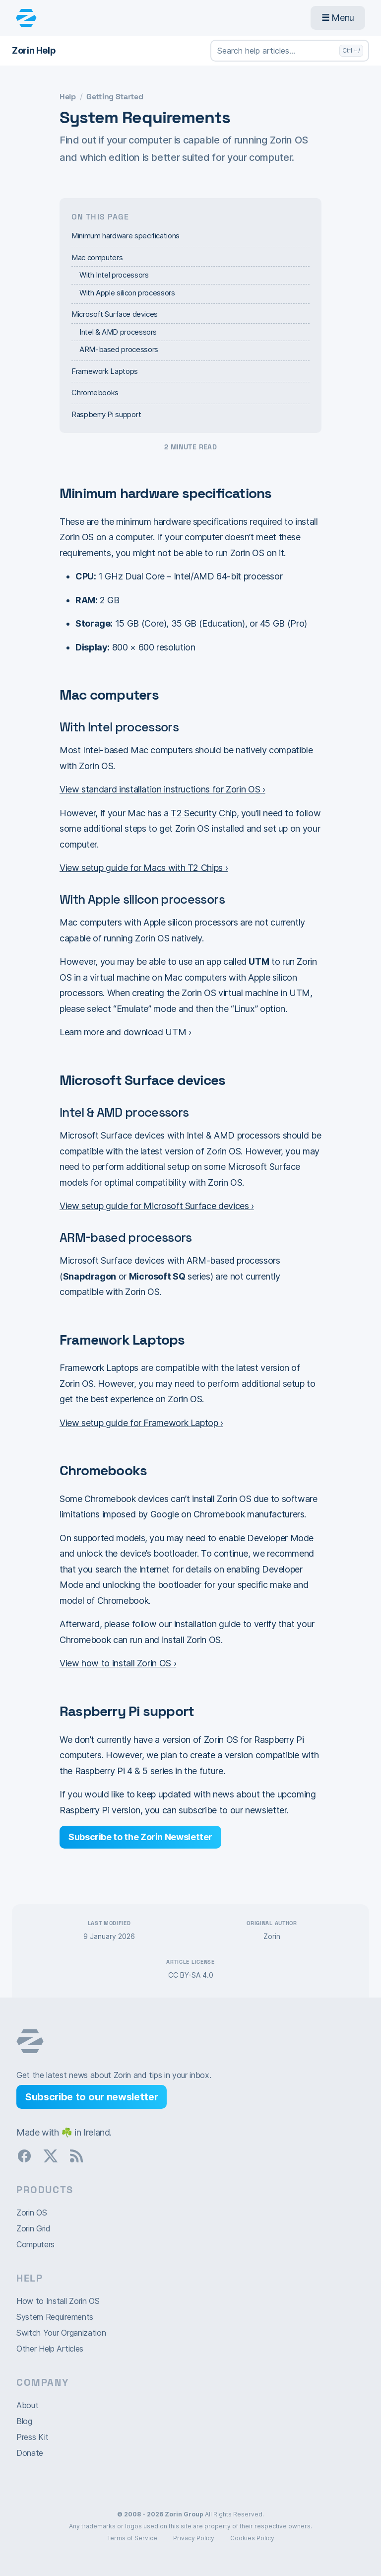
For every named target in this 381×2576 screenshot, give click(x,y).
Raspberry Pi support (106, 414)
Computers (35, 2244)
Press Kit (32, 2437)
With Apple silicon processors (127, 292)
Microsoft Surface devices (114, 314)
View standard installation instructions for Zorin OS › (162, 789)
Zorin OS (31, 2213)
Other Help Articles (49, 2349)
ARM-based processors (118, 349)
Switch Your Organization (61, 2333)
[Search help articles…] (289, 51)
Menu (337, 17)
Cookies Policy (252, 2538)
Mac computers (97, 257)
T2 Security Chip (203, 813)
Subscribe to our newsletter (91, 2097)
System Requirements (54, 2317)
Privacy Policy (193, 2538)
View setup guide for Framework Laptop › (141, 1423)
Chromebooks (95, 392)
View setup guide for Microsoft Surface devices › (157, 1206)
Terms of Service (132, 2538)
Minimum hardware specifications (125, 235)
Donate (29, 2453)
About (27, 2405)
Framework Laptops (104, 371)
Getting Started (114, 96)
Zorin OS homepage (30, 2041)
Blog (24, 2421)
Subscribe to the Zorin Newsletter (140, 1837)
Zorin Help (34, 50)
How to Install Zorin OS (58, 2301)
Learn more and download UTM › (125, 1032)
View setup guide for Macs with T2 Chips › (144, 867)
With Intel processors (113, 275)
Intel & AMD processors (118, 332)
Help (68, 96)
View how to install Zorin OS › (118, 1663)
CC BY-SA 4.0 (190, 1975)
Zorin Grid (33, 2228)
